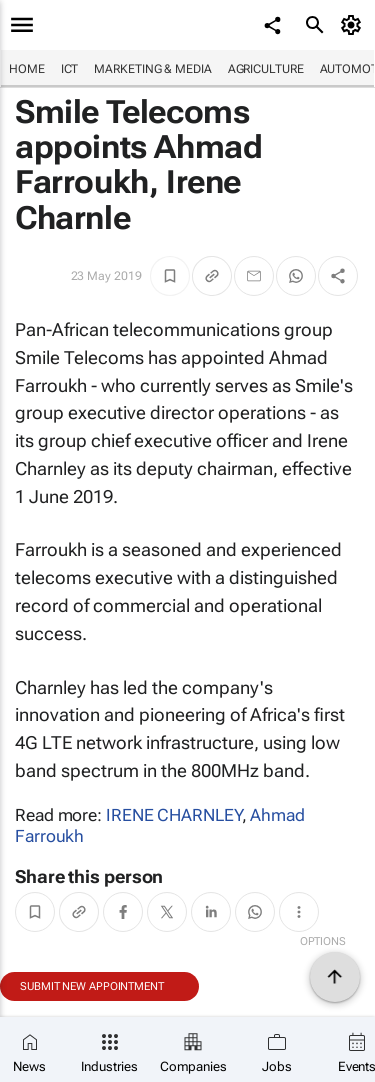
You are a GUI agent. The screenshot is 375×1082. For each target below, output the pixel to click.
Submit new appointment (92, 986)
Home (27, 69)
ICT (70, 69)
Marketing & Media (152, 69)
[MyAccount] (354, 25)
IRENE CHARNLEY (174, 815)
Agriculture (266, 69)
